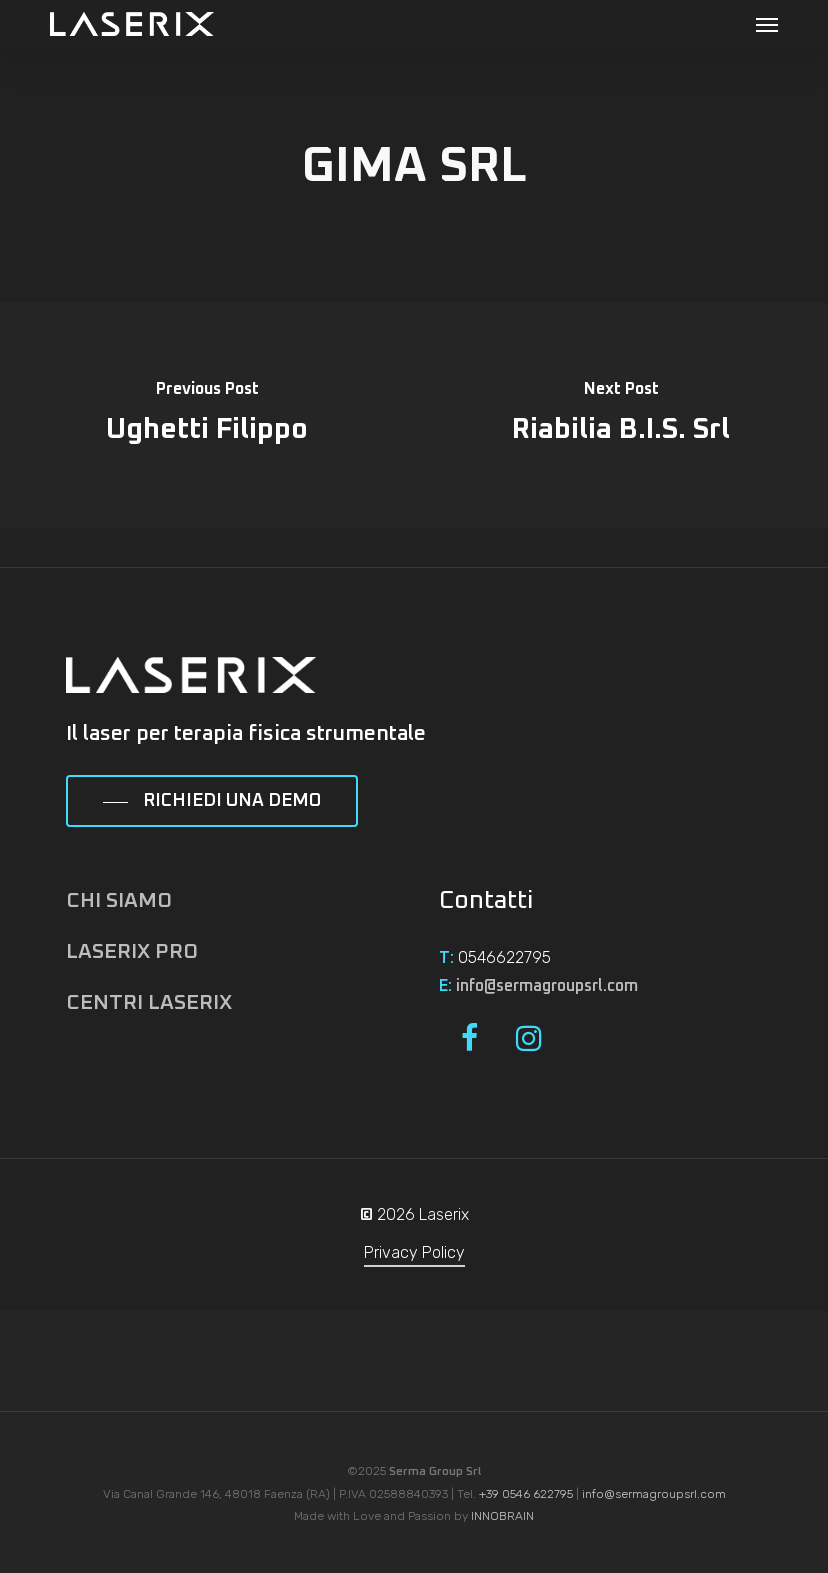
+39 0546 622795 (526, 1494)
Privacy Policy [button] (414, 1252)
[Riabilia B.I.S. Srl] (621, 415)
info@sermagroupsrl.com (547, 986)
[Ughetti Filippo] (207, 415)
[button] (767, 24)
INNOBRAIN (502, 1516)
